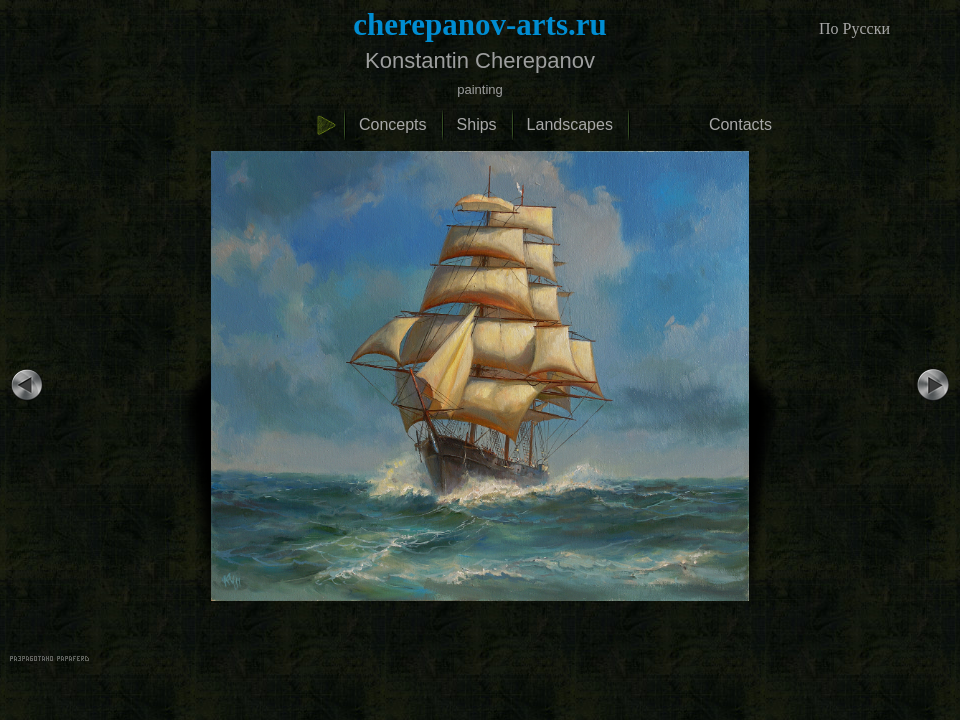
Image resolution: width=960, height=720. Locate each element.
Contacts (740, 124)
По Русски (854, 28)
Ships (477, 124)
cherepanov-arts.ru (479, 24)
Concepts (393, 124)
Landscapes (570, 124)
